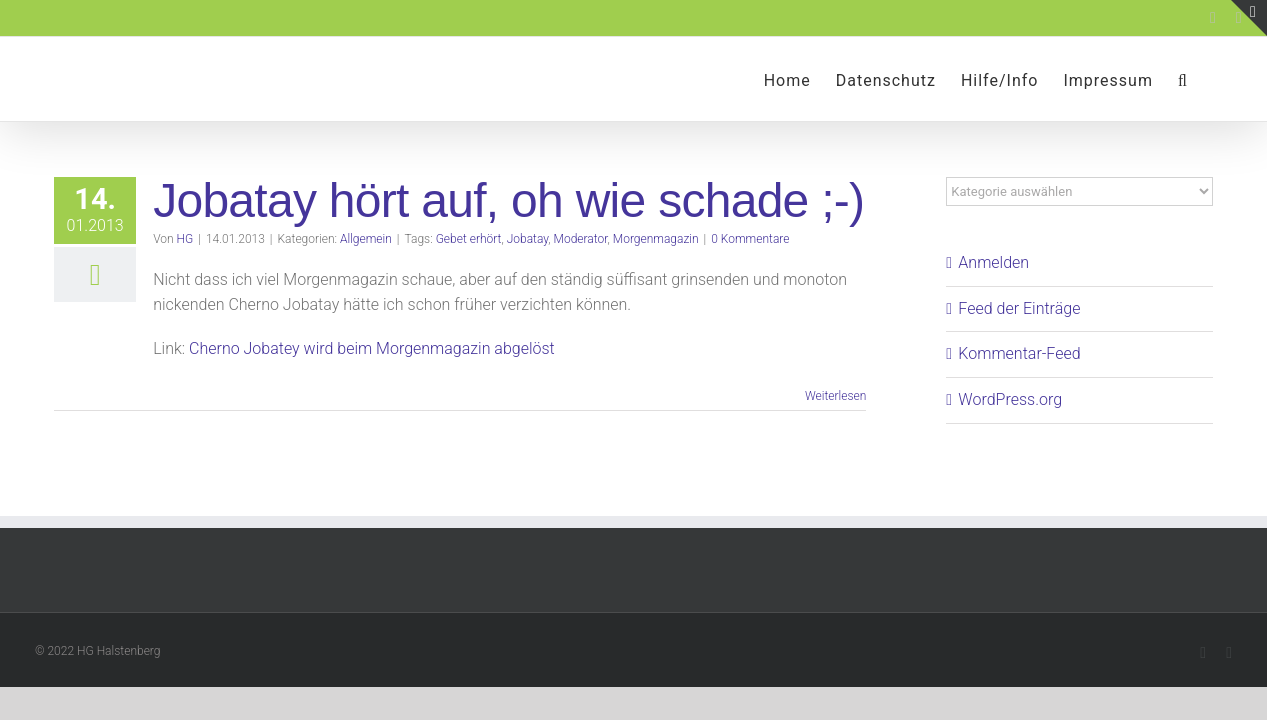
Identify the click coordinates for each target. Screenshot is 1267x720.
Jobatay (528, 239)
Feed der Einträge (1019, 308)
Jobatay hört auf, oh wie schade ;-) (508, 200)
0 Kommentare (750, 239)
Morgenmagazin (656, 239)
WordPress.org (1010, 399)
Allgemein (366, 239)
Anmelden (993, 262)
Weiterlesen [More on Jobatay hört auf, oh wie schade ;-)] (835, 396)
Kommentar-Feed (1019, 353)
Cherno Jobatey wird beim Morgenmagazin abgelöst (372, 348)
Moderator (581, 239)
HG (185, 239)
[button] (1208, 79)
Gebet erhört (469, 239)
